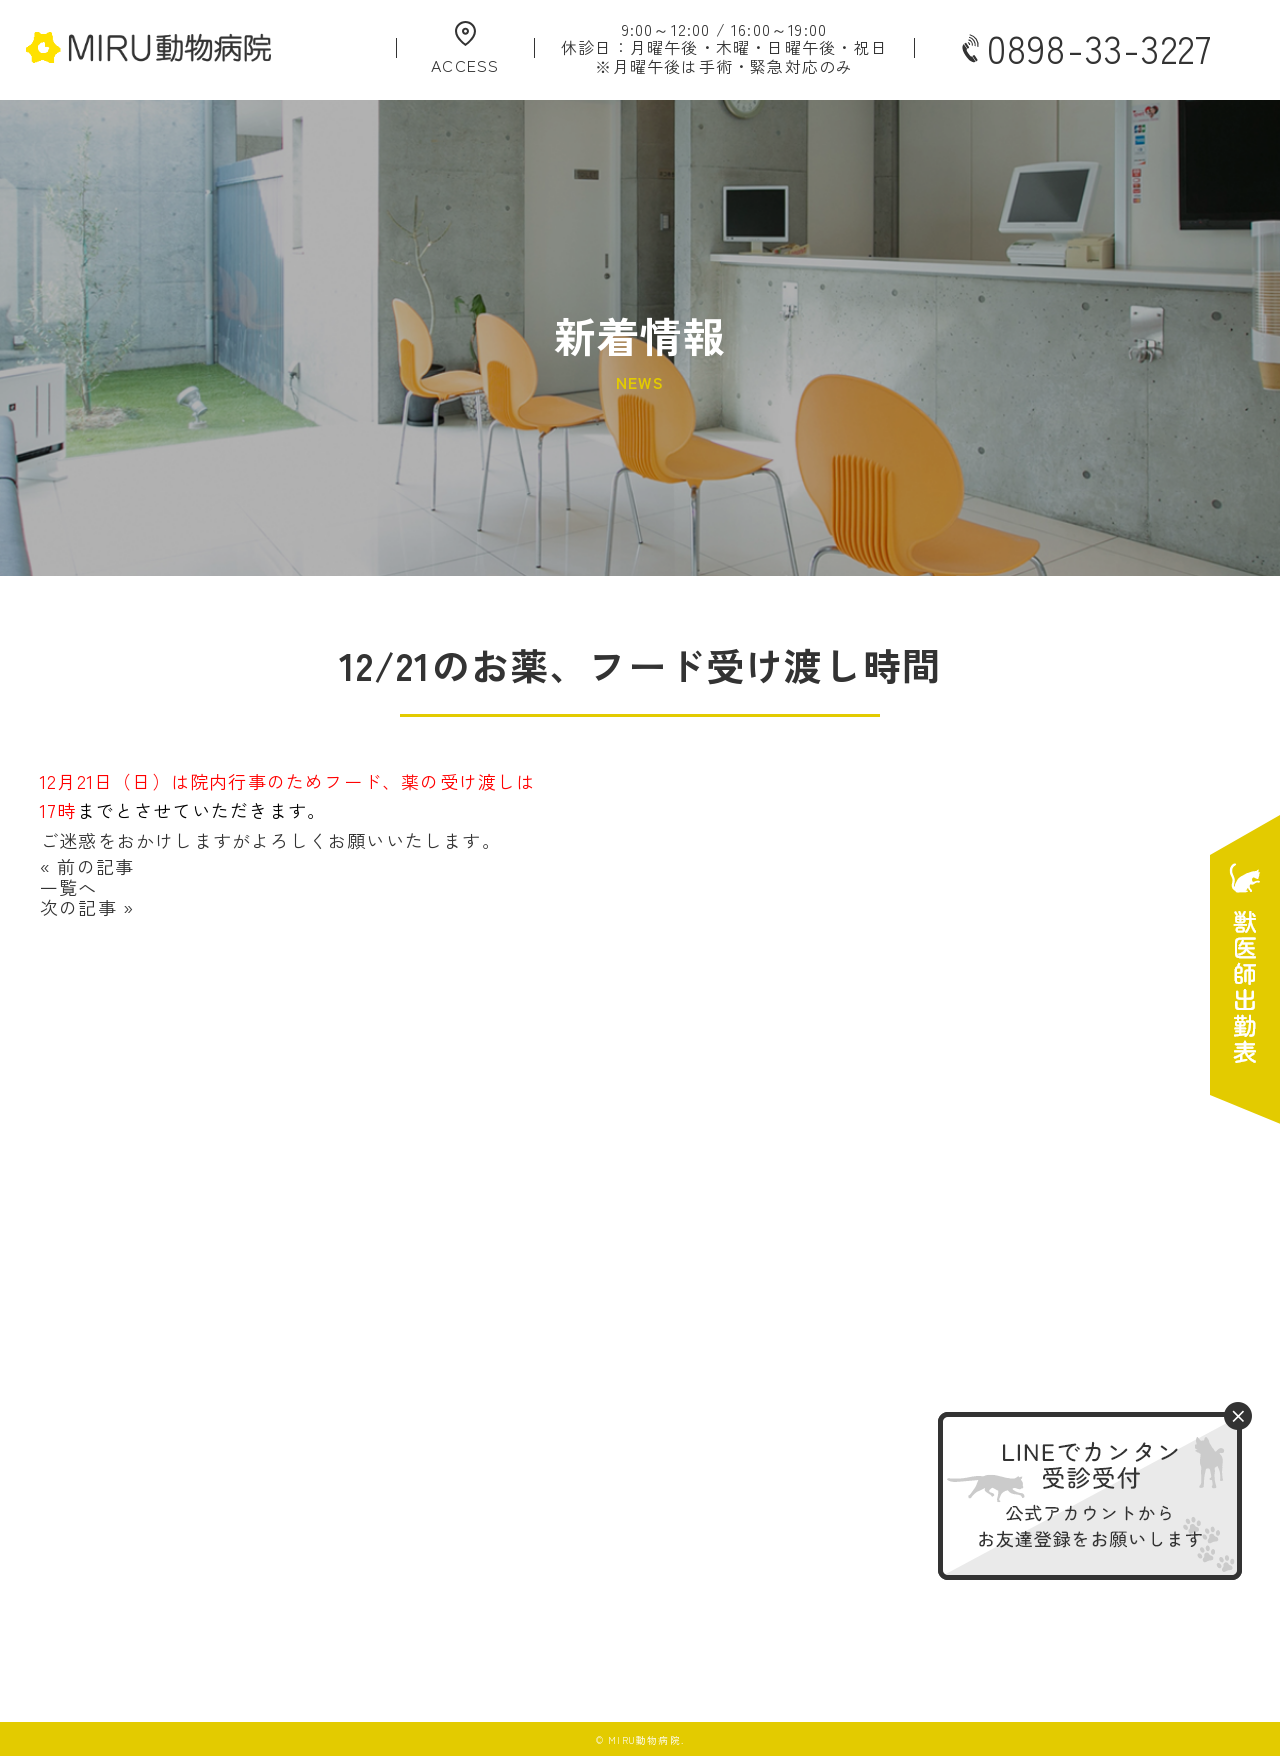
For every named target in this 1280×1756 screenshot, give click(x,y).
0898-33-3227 (1085, 48)
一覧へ (69, 887)
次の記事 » (87, 907)
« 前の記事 (87, 866)
